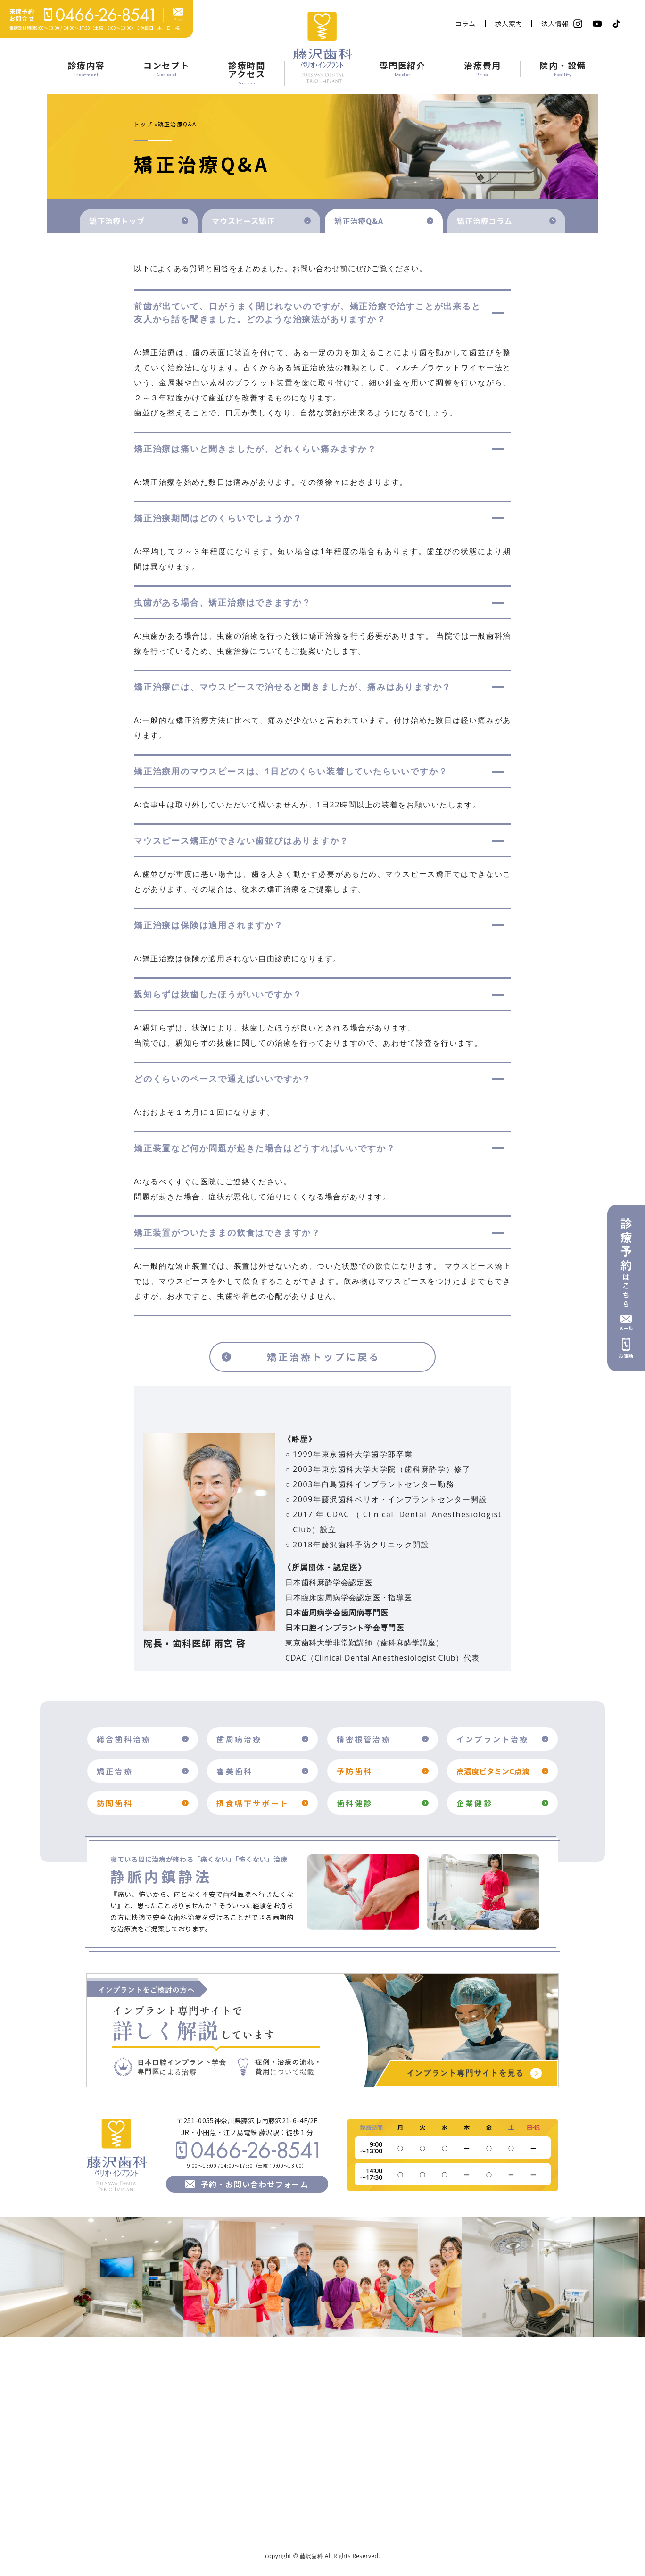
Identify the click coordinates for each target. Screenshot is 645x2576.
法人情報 (555, 23)
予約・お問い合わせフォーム (255, 2184)
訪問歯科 (115, 1803)
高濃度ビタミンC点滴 (492, 1771)
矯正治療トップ (117, 220)
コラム (465, 23)
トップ (143, 124)
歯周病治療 (239, 1739)
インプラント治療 (492, 1739)
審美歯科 (234, 1771)
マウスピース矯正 (243, 220)
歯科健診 (355, 1803)
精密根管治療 (364, 1739)
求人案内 (508, 23)
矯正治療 (115, 1771)
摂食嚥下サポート (252, 1803)
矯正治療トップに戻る (323, 1356)
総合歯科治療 (124, 1739)
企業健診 (474, 1803)
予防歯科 (355, 1771)
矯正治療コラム (485, 220)
